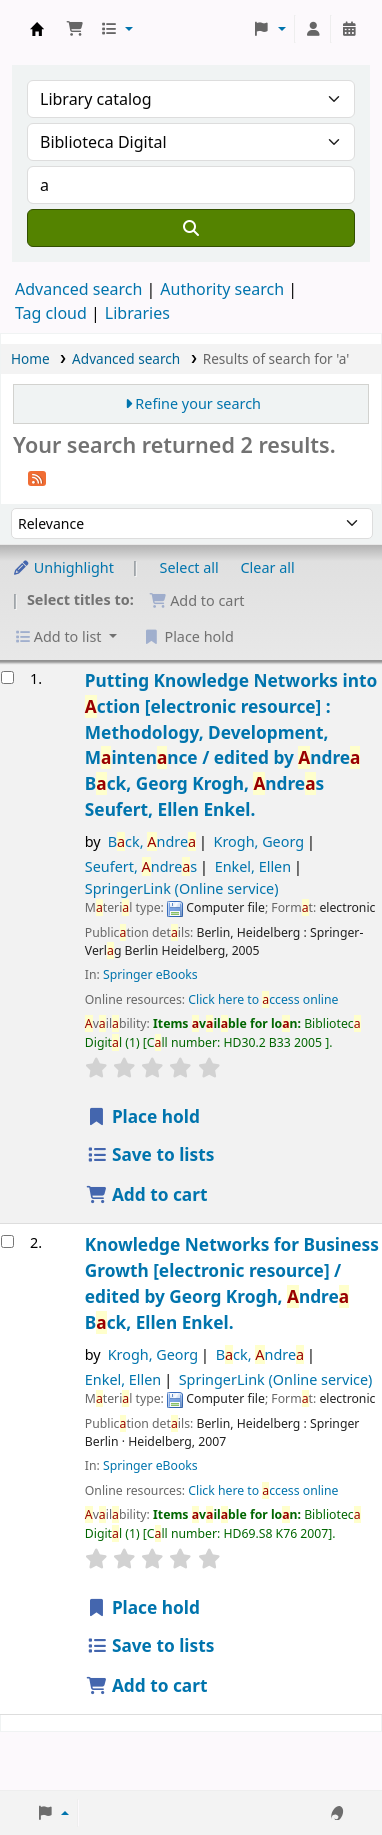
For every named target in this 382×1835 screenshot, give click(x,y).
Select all (189, 567)
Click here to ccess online (263, 999)
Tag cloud (51, 313)
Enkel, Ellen (253, 866)
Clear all (268, 567)
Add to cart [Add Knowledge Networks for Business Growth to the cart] (147, 1685)
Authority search (222, 289)
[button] (75, 29)
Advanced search (78, 289)
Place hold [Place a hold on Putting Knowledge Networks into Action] (143, 1116)
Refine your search (198, 403)
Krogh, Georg (259, 841)
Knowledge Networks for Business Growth (232, 1283)
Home (30, 358)
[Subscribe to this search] (37, 477)
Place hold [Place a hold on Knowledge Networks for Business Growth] (143, 1607)
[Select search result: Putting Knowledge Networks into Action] (7, 677)
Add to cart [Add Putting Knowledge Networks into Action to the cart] (147, 1194)
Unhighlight (63, 567)
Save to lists (150, 1154)
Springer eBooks (150, 974)
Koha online (37, 29)
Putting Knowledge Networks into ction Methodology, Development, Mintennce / (231, 745)
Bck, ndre (152, 841)
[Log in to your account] (313, 29)
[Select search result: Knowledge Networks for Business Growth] (7, 1241)
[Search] (191, 228)
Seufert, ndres (141, 866)
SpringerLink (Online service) (182, 888)
